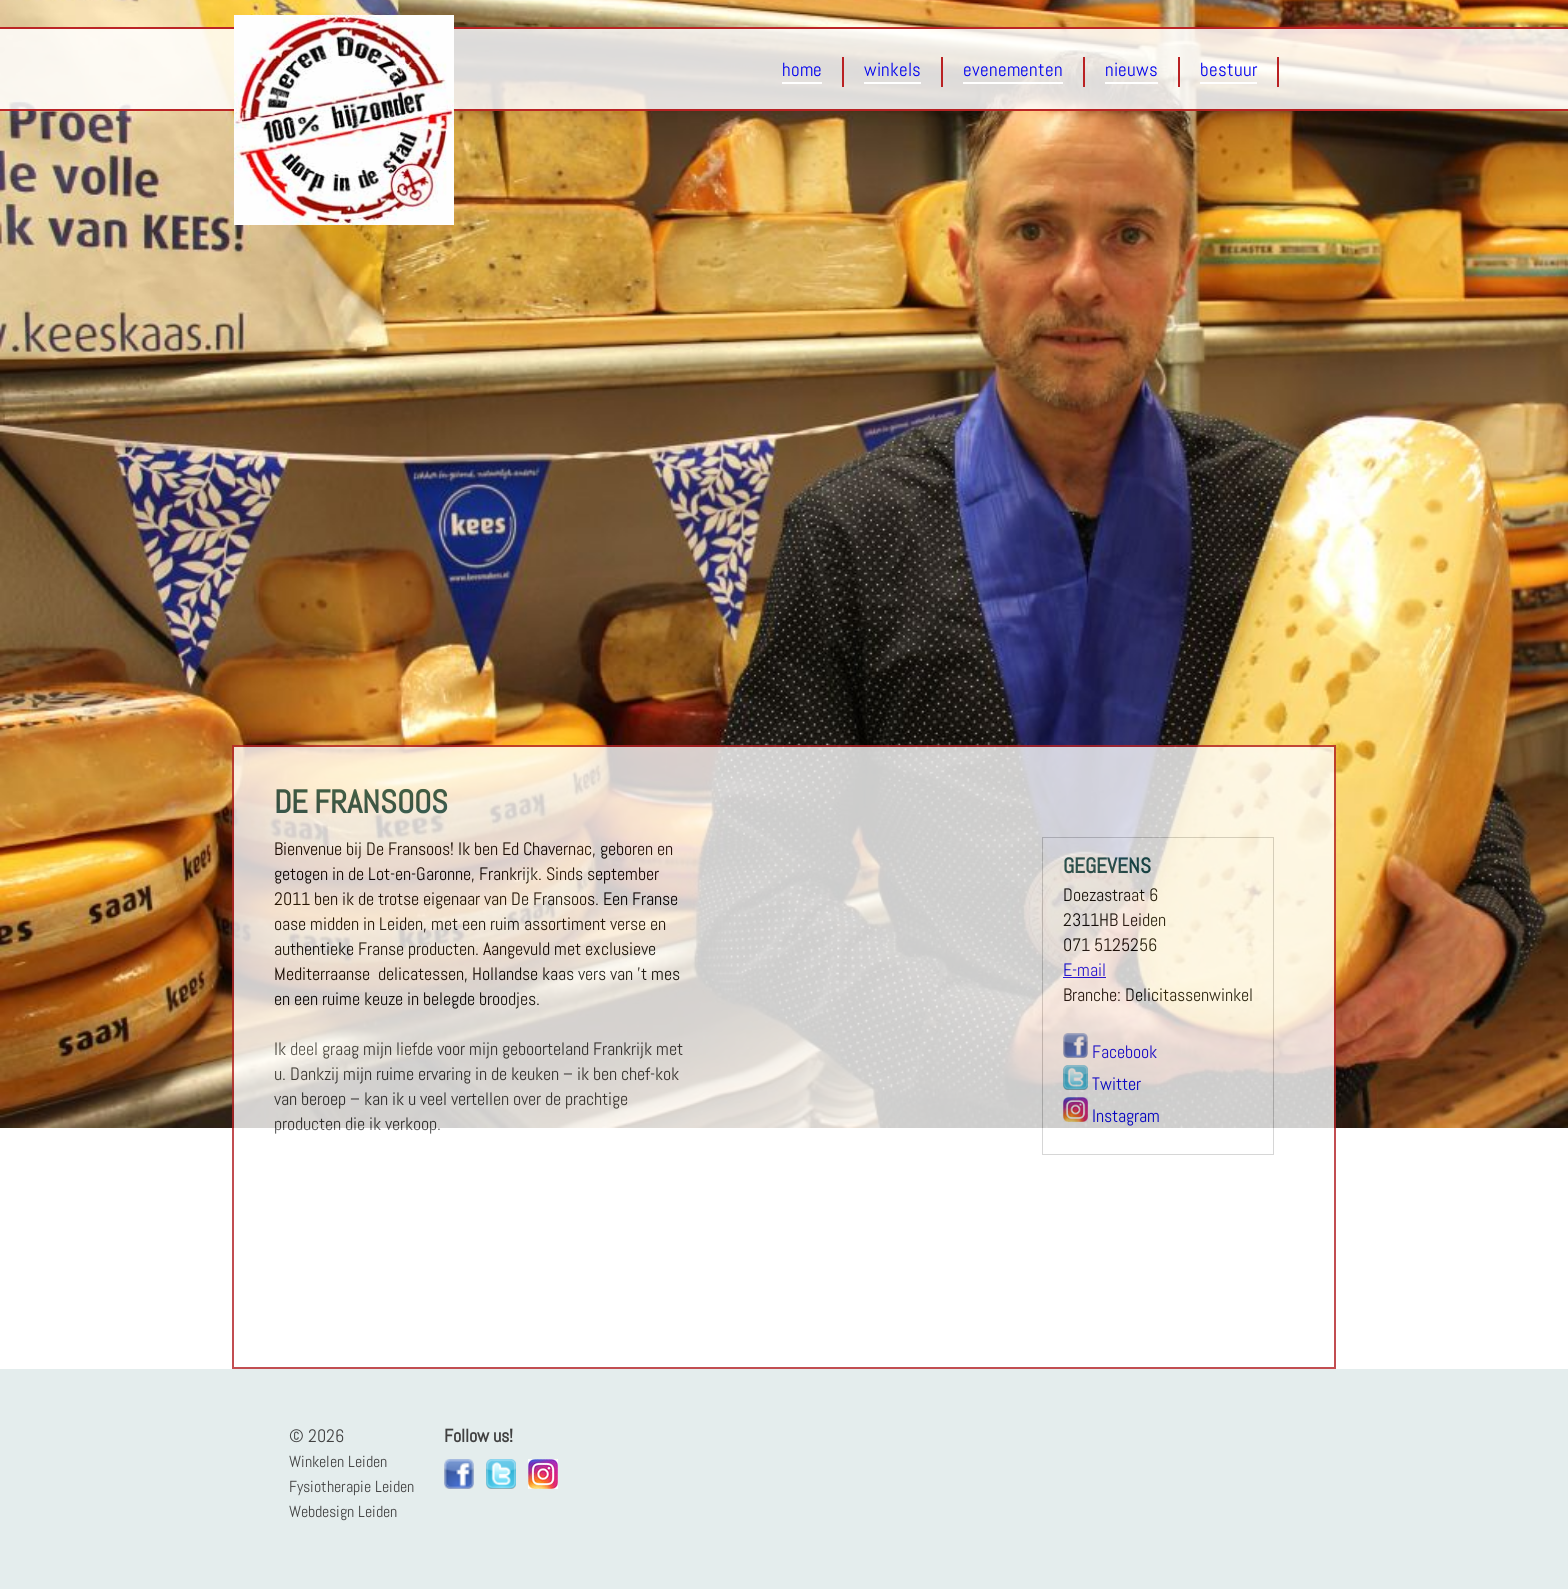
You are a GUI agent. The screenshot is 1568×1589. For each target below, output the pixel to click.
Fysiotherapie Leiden (351, 1486)
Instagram (1126, 1116)
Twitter (1116, 1084)
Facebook (1124, 1052)
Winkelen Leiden (338, 1461)
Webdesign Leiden (343, 1511)
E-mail (1084, 970)
